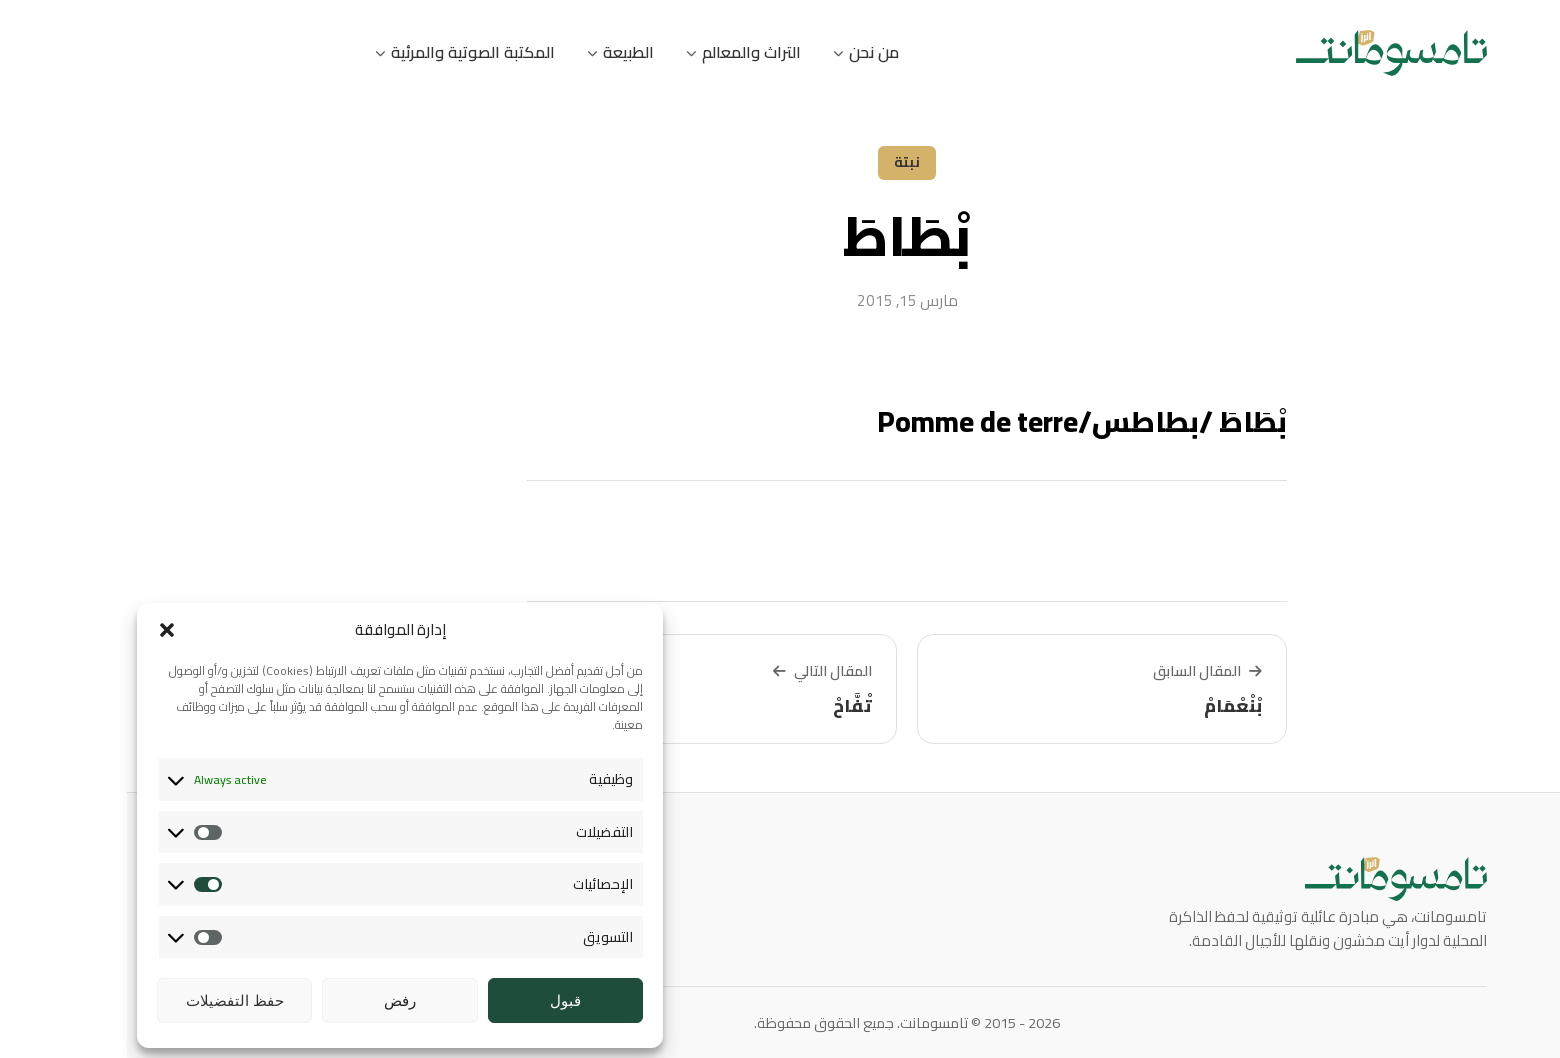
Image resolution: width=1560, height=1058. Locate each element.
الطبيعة (493, 52)
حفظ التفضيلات (108, 1000)
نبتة (780, 162)
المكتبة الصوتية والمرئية (338, 52)
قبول (438, 1000)
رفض (273, 1000)
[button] (40, 630)
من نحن (739, 52)
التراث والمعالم (616, 52)
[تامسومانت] (1264, 53)
